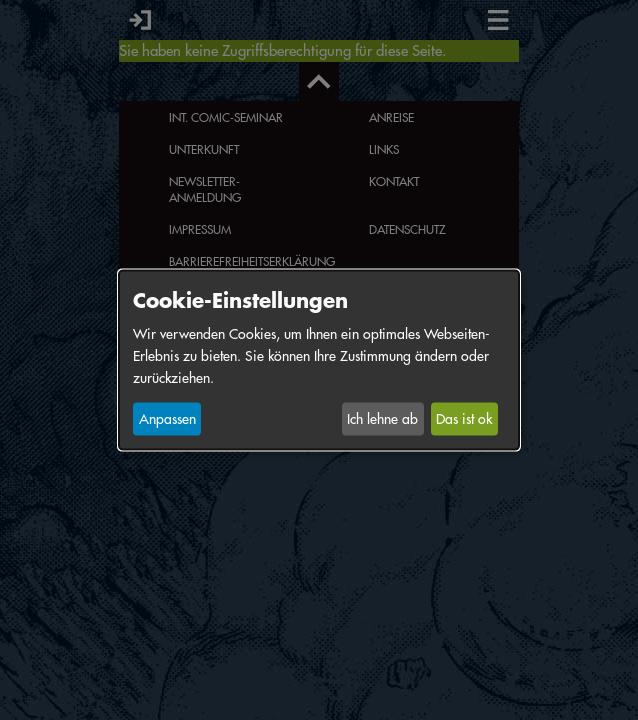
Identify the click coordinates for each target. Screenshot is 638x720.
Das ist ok (464, 419)
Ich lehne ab (382, 419)
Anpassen (167, 419)
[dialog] (319, 360)
